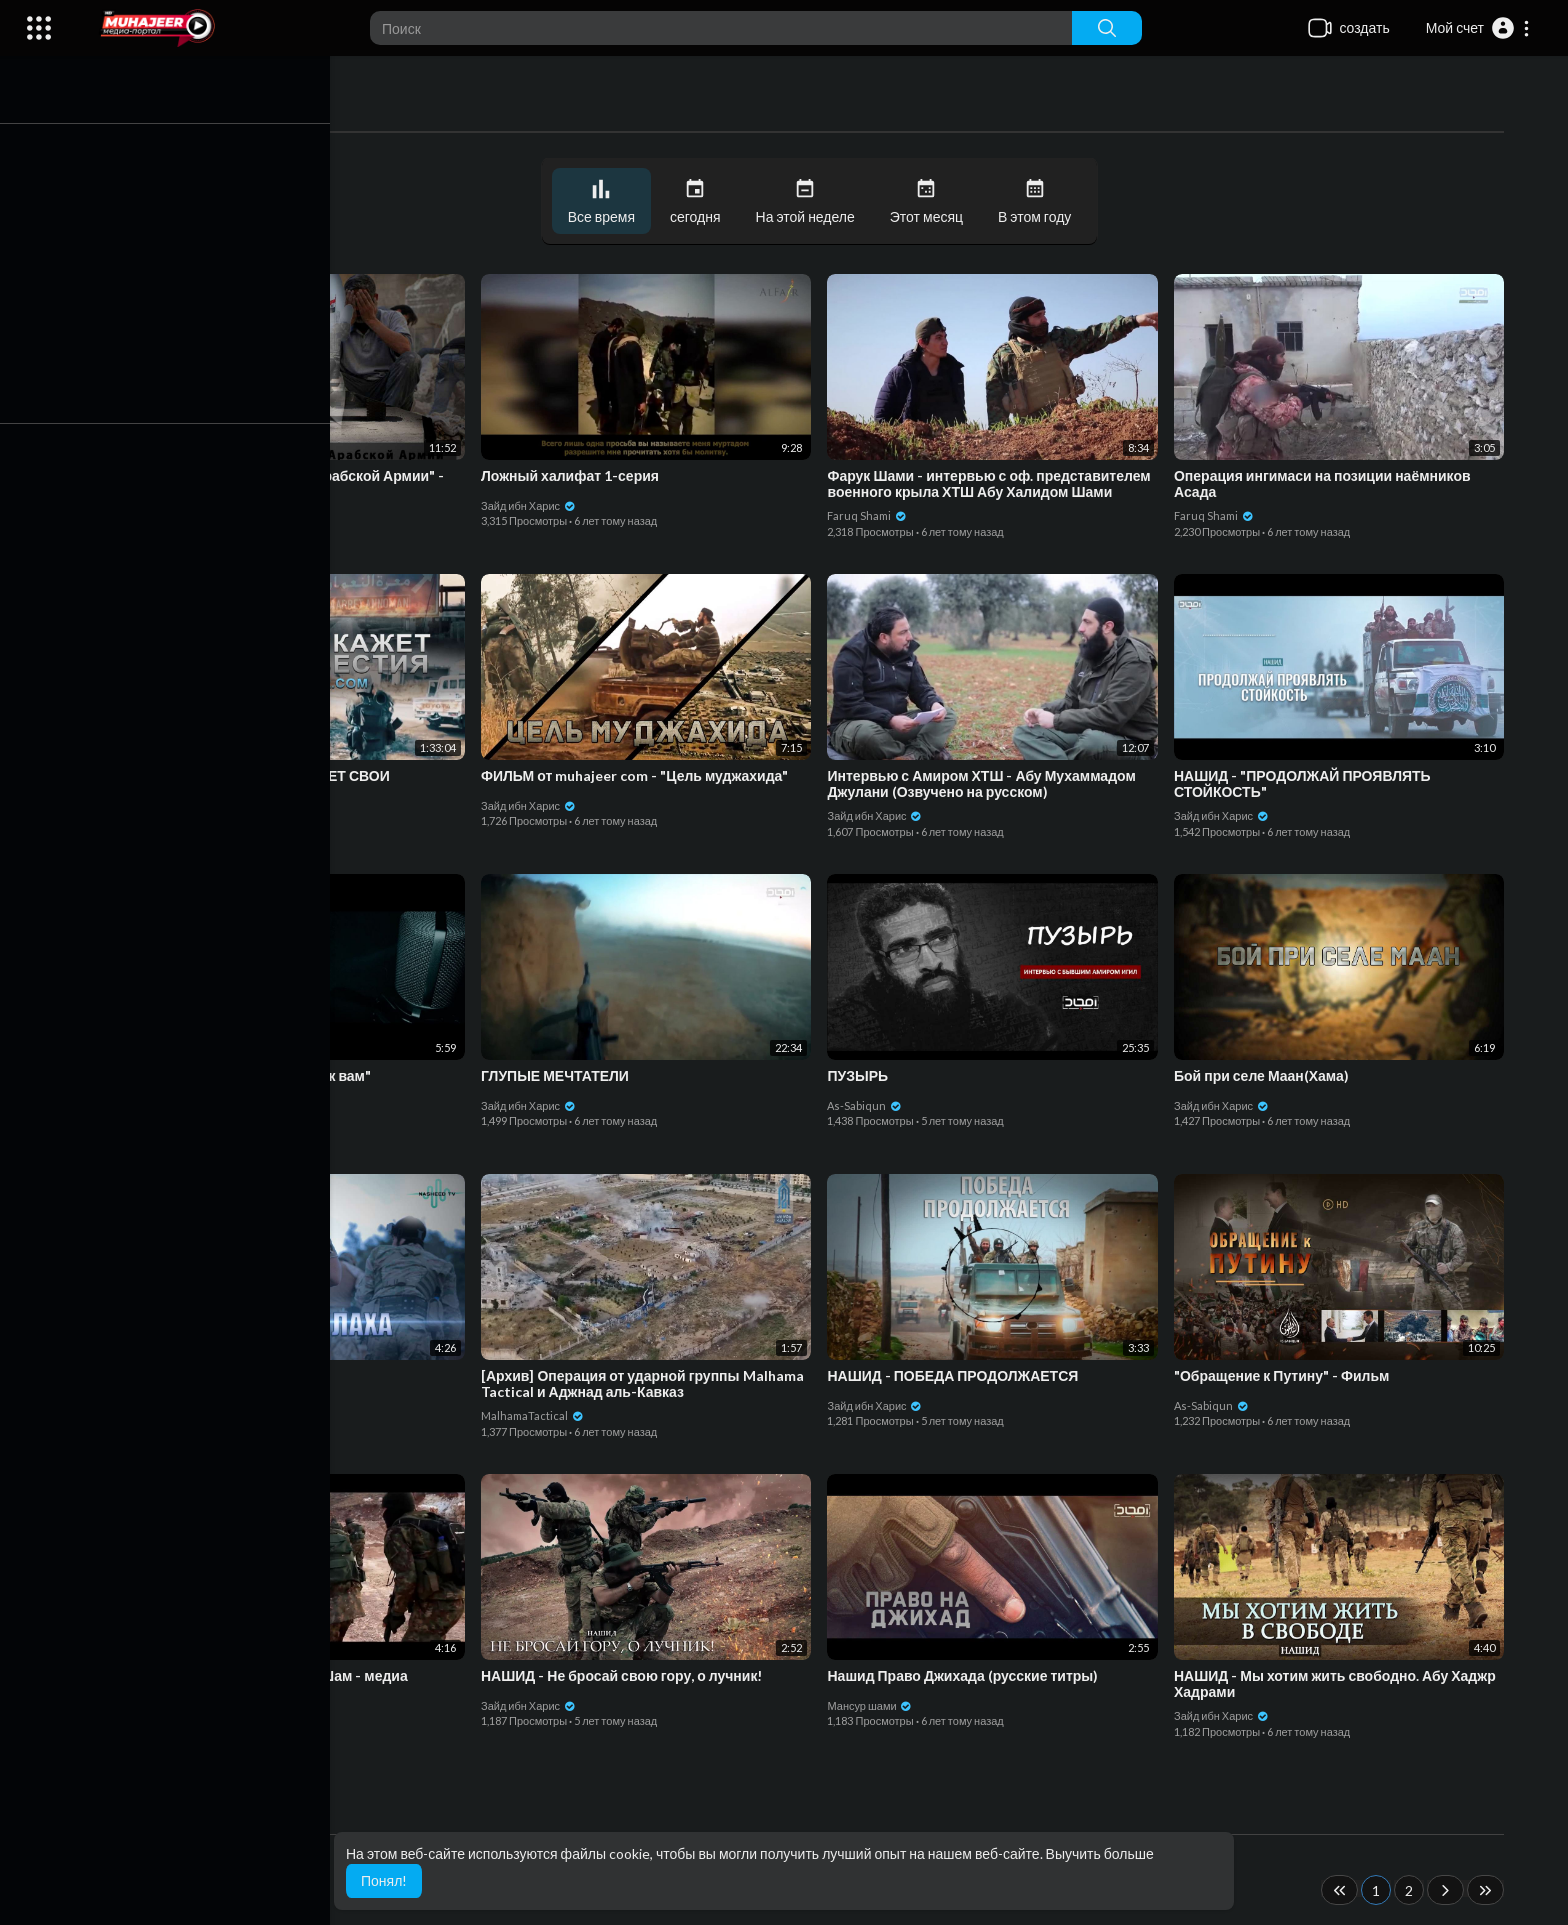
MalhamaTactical (537, 1415)
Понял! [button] (384, 1880)
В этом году (1039, 201)
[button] (1478, 28)
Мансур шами (874, 1705)
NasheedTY (170, 1405)
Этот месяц (930, 201)
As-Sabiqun (869, 1105)
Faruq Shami (872, 515)
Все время (605, 201)
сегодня (700, 201)
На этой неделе (809, 201)
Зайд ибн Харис (186, 515)
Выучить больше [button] (1100, 1853)
